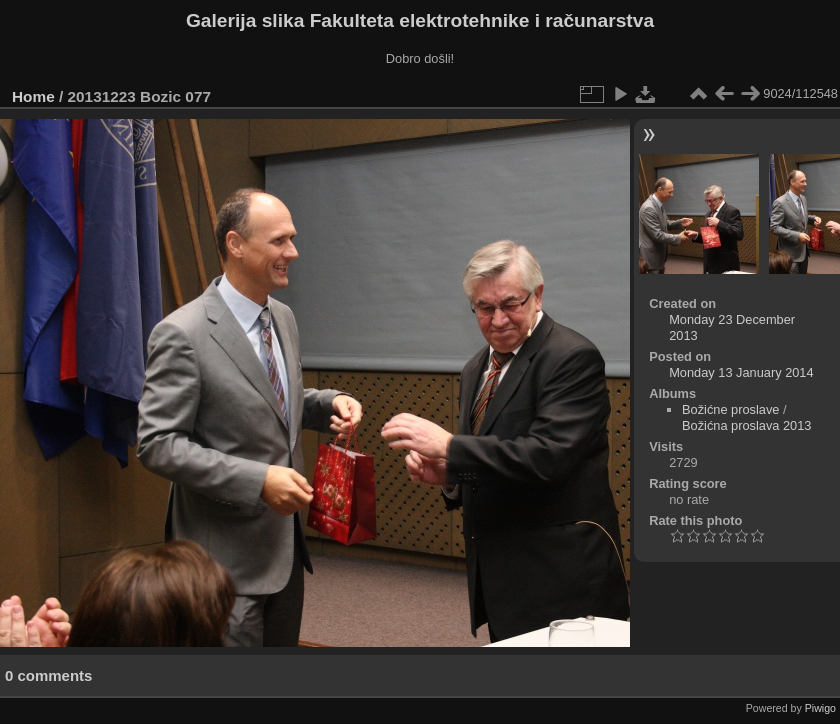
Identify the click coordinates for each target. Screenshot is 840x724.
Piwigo (820, 708)
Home (33, 96)
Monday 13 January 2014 (741, 372)
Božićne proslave (730, 409)
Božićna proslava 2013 (746, 425)
